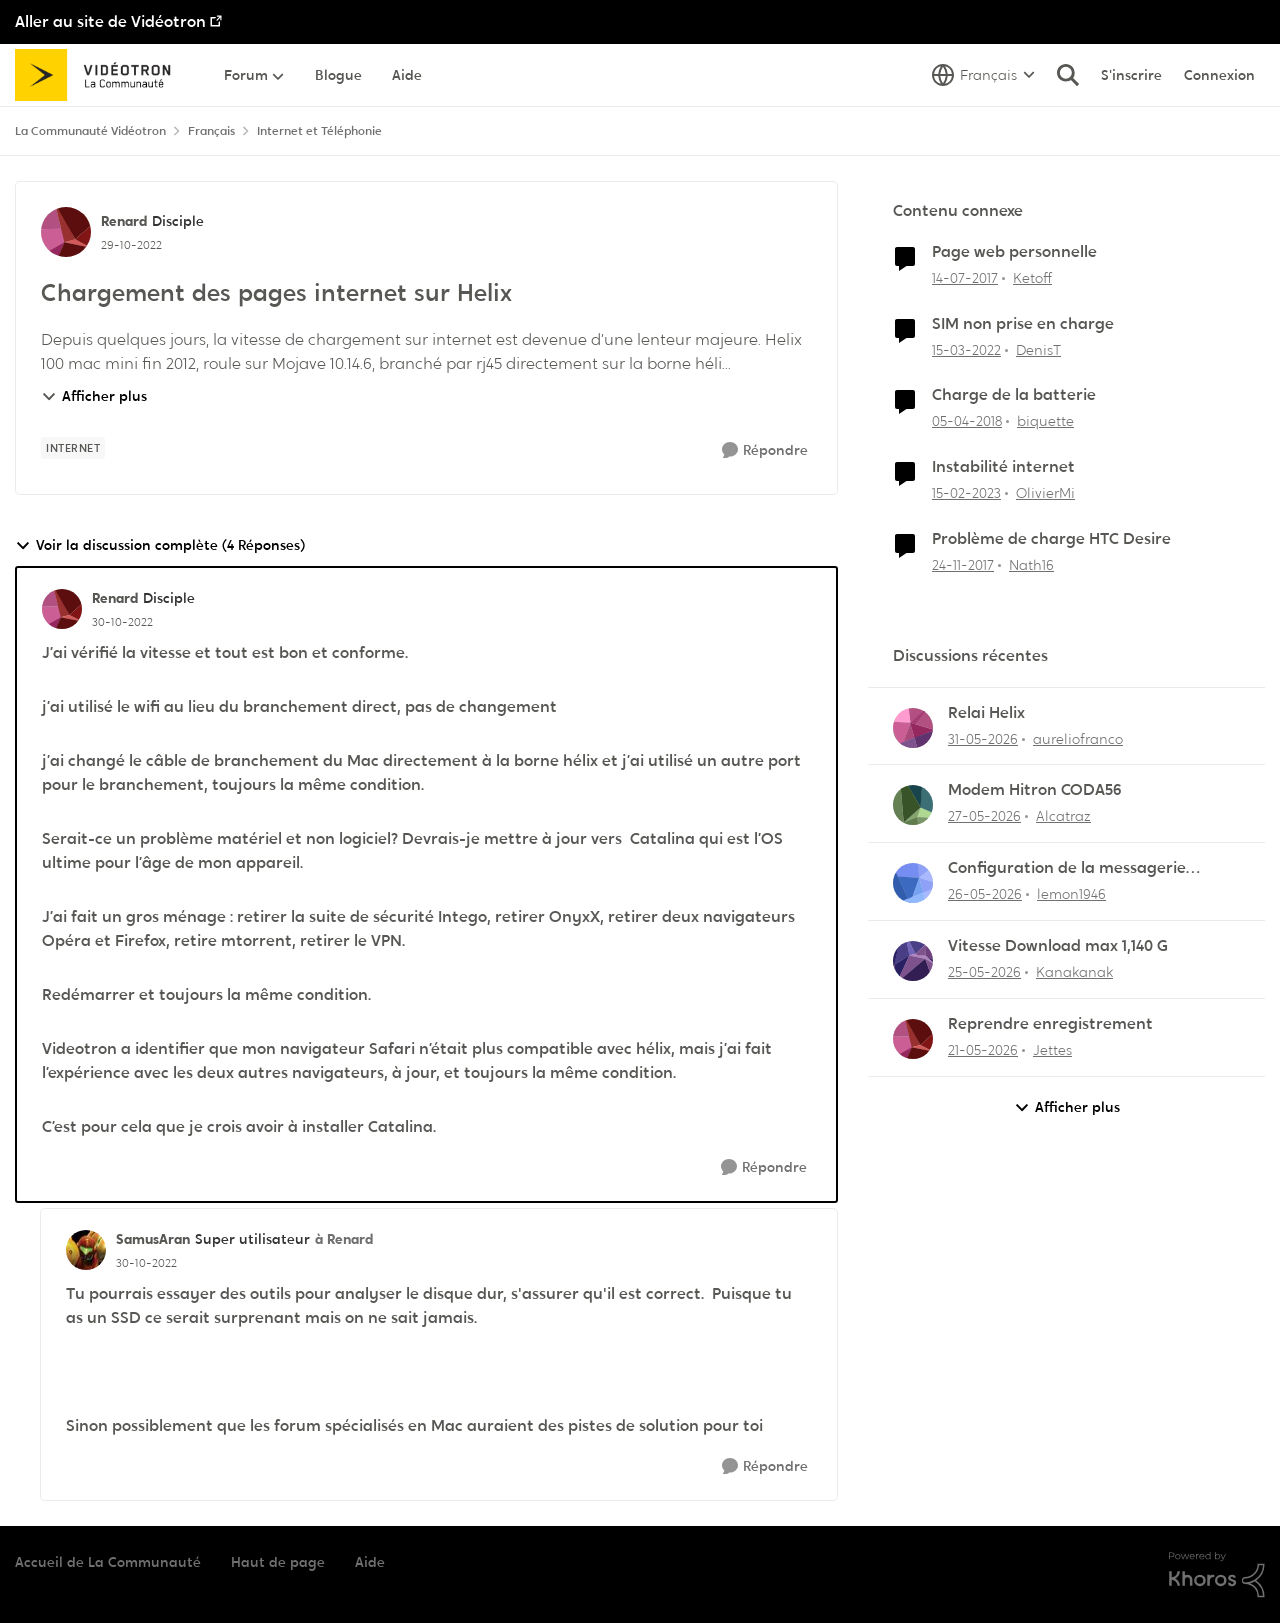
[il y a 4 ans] (966, 349)
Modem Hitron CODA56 (1035, 790)
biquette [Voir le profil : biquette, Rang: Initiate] (1045, 421)
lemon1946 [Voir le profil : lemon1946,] (1071, 894)
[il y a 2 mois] (983, 738)
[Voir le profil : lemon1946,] (913, 883)
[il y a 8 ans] (967, 421)
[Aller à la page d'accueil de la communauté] (99, 75)
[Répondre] (765, 450)
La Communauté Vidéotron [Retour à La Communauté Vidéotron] (90, 131)
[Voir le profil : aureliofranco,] (913, 728)
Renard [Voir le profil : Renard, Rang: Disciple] (124, 221)
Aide (370, 1562)
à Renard (344, 1239)
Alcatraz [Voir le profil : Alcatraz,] (1063, 816)
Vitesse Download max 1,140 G (1058, 946)
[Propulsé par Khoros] (1217, 1575)
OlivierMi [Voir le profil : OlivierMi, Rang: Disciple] (1045, 493)
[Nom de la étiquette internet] (73, 448)
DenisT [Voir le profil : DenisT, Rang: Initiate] (1038, 349)
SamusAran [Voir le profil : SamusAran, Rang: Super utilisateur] (153, 1239)
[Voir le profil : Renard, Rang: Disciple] (66, 232)
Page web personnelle (1014, 252)
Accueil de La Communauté (108, 1562)
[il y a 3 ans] (966, 493)
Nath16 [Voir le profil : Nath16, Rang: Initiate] (1031, 565)
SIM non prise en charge (1023, 324)
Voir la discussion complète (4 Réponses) (160, 545)
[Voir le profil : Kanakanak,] (913, 961)
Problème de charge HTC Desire (1051, 539)
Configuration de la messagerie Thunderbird (1067, 868)
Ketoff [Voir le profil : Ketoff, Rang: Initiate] (1032, 278)
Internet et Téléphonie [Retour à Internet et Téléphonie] (319, 131)
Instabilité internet (1003, 467)
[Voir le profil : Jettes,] (913, 1039)
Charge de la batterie (1014, 395)
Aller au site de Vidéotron (110, 21)
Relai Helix (986, 713)
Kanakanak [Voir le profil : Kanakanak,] (1074, 972)
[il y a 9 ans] (965, 278)
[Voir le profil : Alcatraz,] (913, 805)
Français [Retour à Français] (211, 131)
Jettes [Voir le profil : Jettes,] (1052, 1050)
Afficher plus (94, 396)
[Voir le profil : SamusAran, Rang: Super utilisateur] (86, 1250)
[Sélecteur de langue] (983, 75)
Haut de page (278, 1562)
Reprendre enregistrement (1050, 1024)
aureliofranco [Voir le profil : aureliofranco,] (1078, 738)
